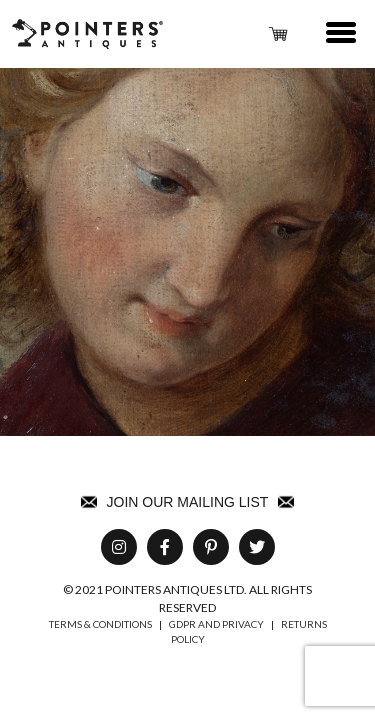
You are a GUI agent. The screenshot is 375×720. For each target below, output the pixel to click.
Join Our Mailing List (188, 502)
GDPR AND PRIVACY (216, 624)
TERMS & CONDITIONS (100, 624)
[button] (342, 34)
